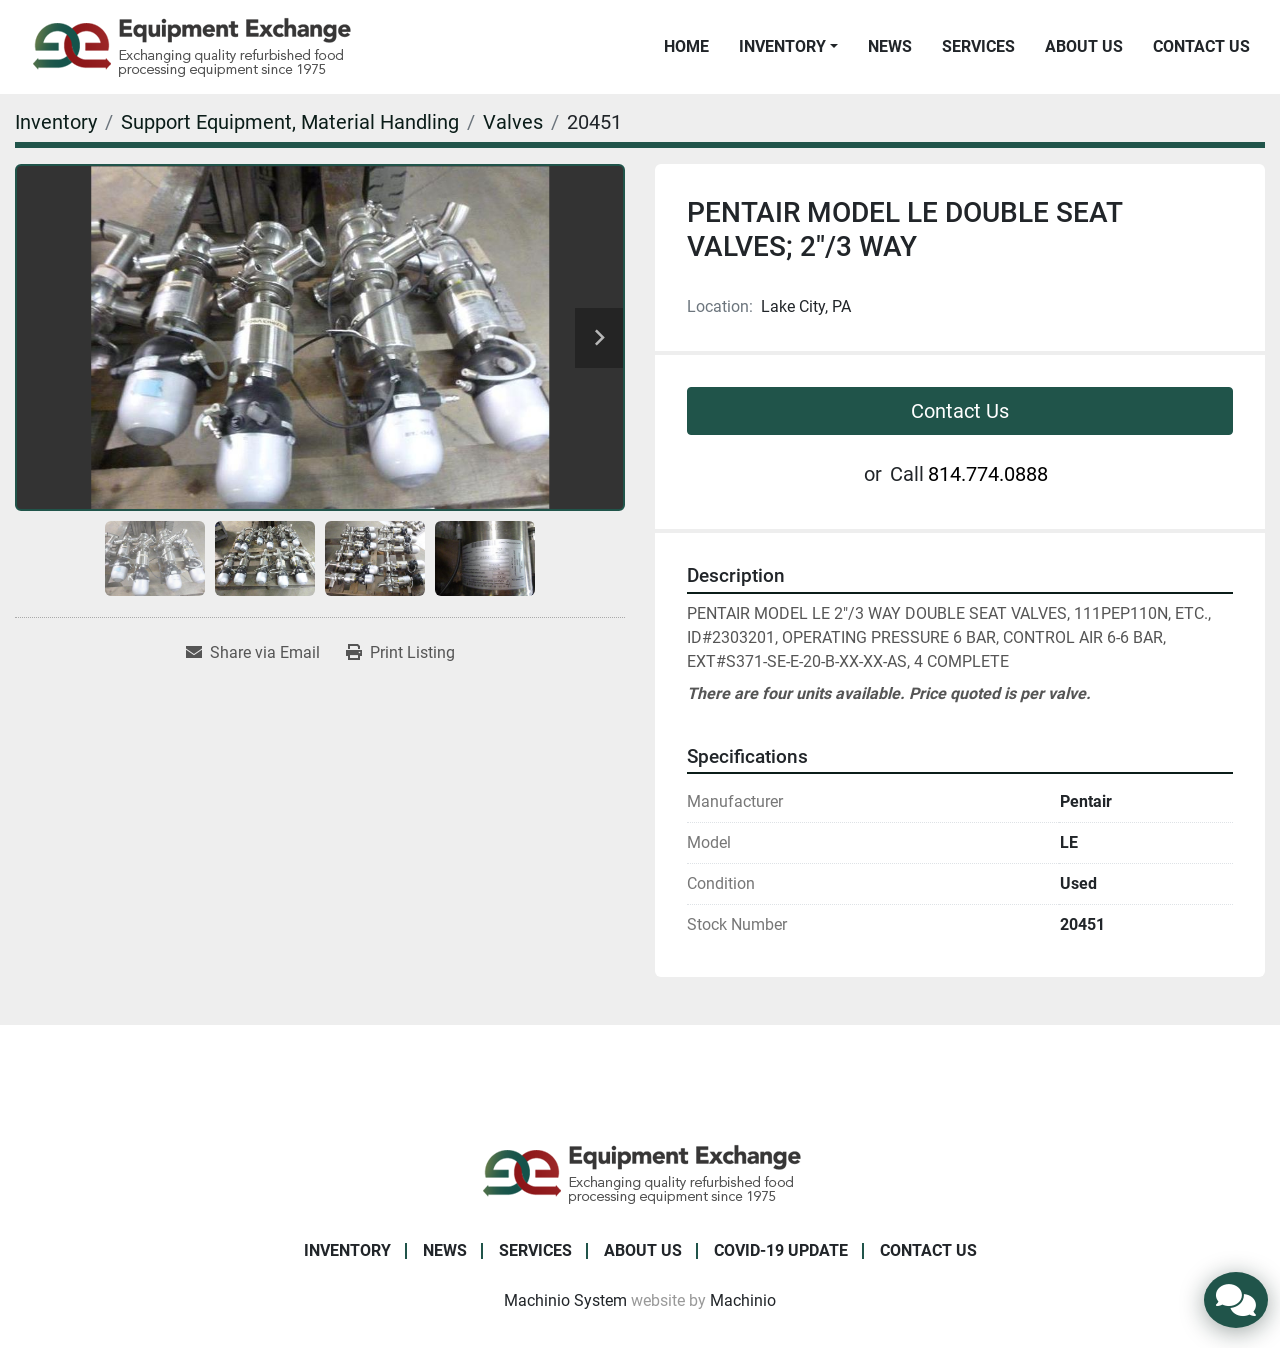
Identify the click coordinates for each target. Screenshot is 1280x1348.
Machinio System (565, 1300)
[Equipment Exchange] (640, 1172)
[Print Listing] (400, 653)
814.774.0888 (988, 474)
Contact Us (1201, 46)
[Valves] (513, 122)
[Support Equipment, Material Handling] (290, 122)
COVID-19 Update (781, 1250)
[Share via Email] (253, 653)
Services (978, 46)
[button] (788, 47)
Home (686, 46)
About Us (1084, 46)
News (890, 46)
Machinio (743, 1300)
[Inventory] (56, 122)
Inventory (782, 46)
